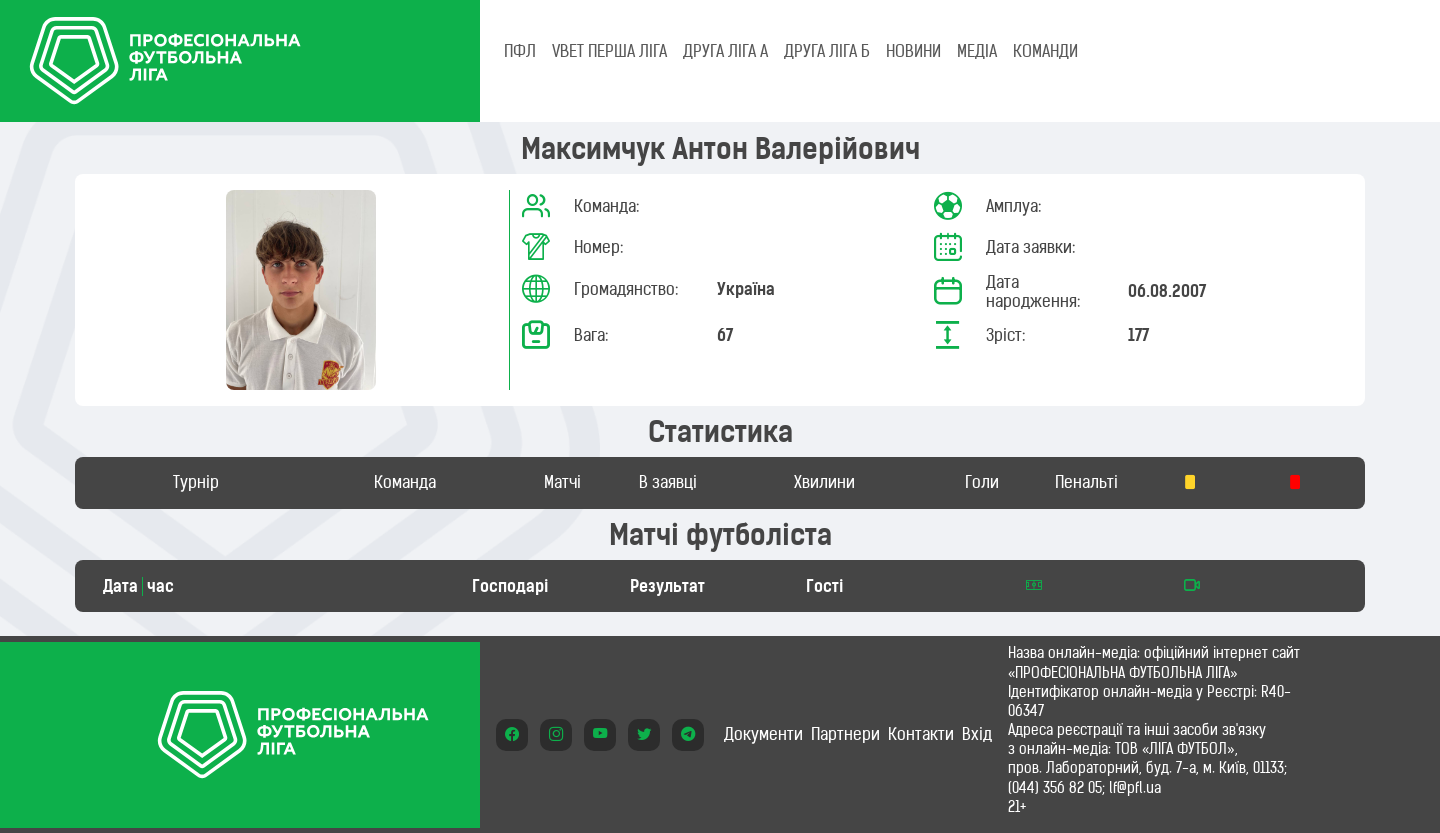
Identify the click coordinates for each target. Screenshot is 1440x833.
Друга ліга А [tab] (725, 51)
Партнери (845, 734)
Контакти (921, 734)
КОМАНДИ (1045, 51)
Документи (763, 734)
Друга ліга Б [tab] (827, 51)
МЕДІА (977, 51)
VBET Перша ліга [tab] (609, 51)
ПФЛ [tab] (520, 51)
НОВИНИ (913, 51)
